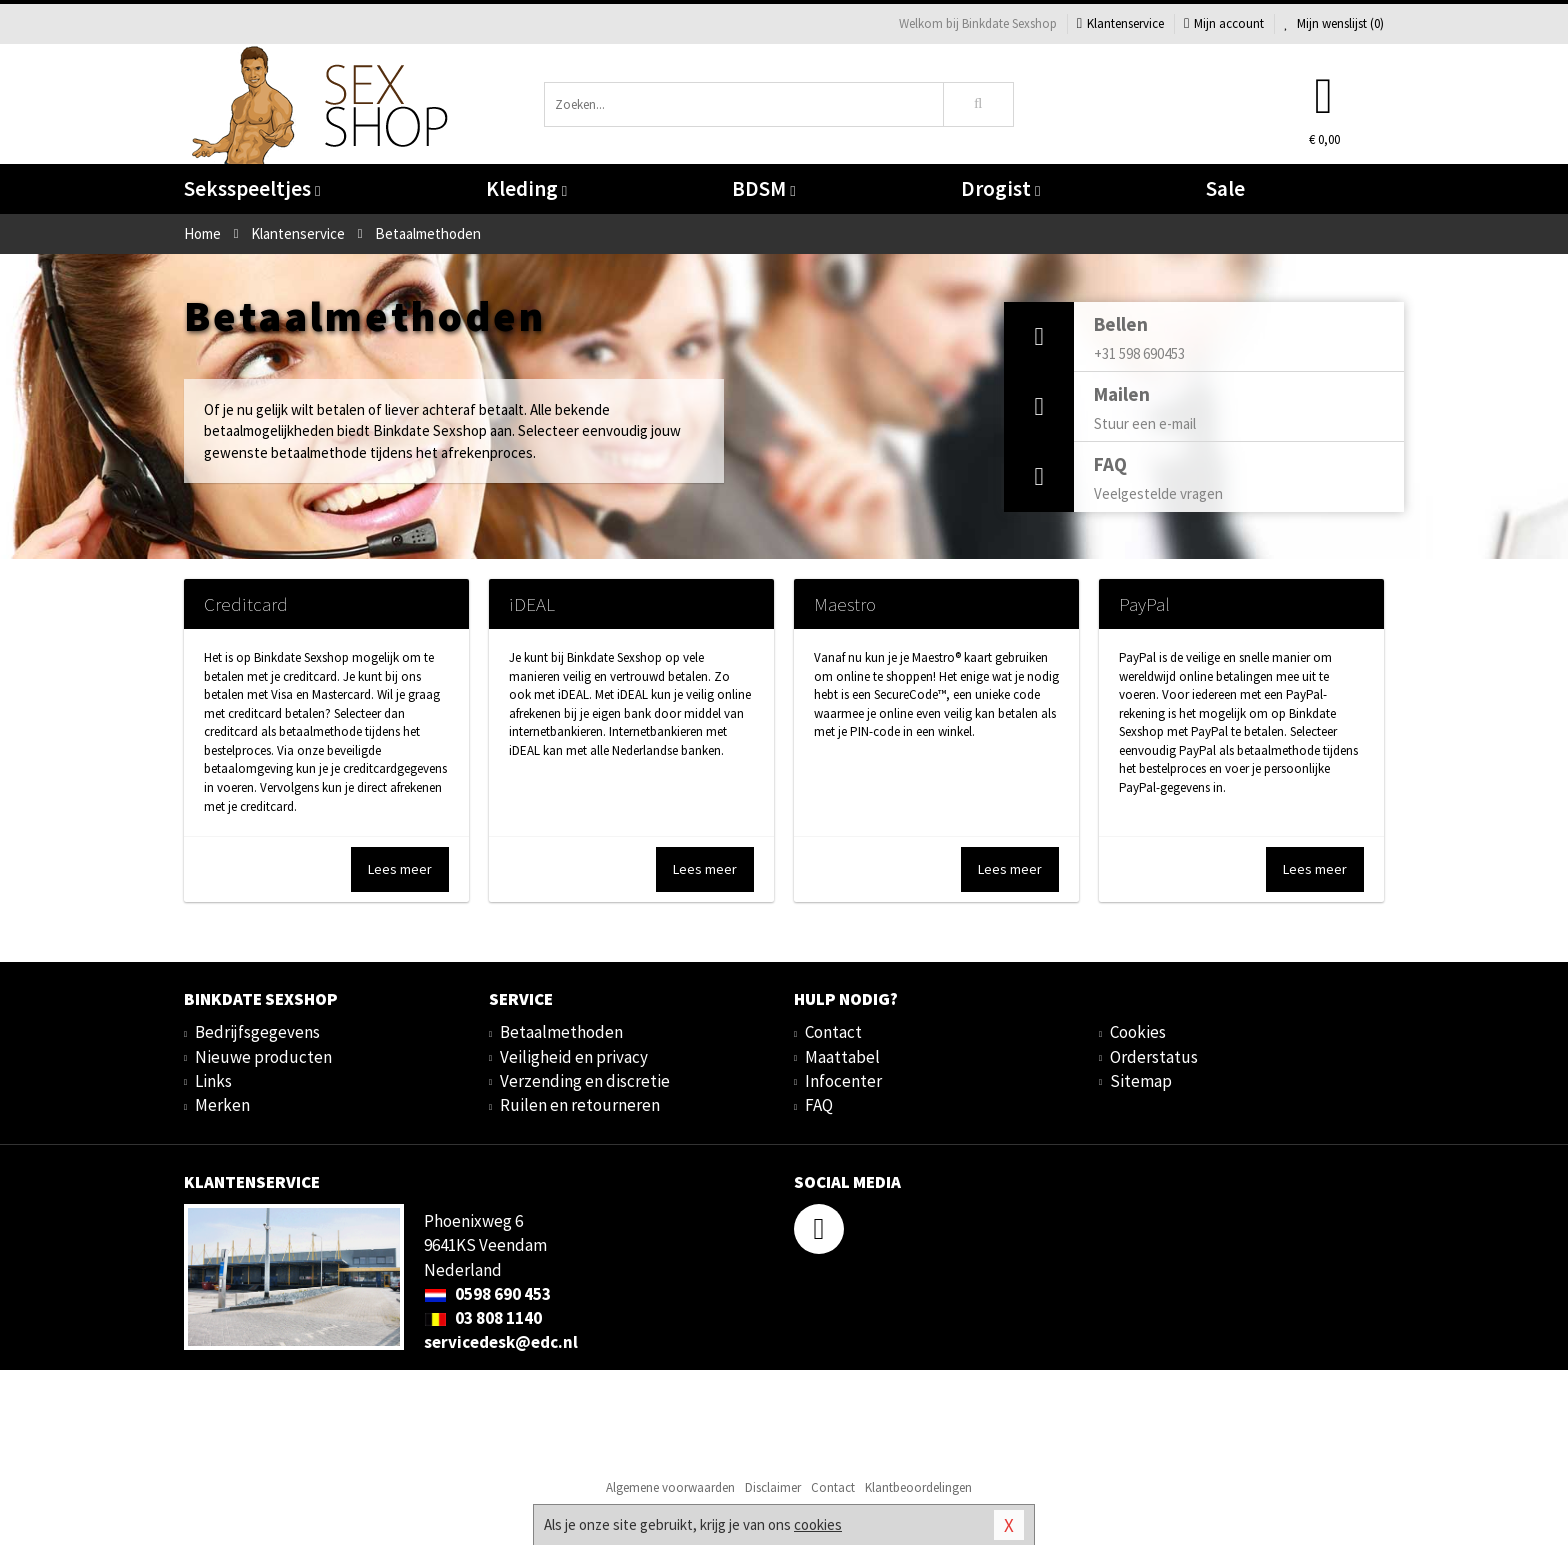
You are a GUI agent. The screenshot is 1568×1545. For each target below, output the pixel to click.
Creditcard (246, 604)
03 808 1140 (483, 1318)
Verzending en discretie (585, 1081)
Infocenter (843, 1081)
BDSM (763, 188)
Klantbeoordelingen (918, 1487)
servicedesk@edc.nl (501, 1342)
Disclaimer (773, 1487)
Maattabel (842, 1057)
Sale (1225, 188)
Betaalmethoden (561, 1032)
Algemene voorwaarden (670, 1487)
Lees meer (400, 869)
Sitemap (1141, 1081)
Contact (833, 1032)
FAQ (819, 1105)
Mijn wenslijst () (1334, 23)
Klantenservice (1120, 23)
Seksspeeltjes (252, 188)
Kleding (526, 188)
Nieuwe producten (263, 1057)
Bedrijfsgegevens (257, 1032)
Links (213, 1081)
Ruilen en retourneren (580, 1105)
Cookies (1138, 1032)
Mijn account (1224, 23)
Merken (222, 1105)
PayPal (1144, 604)
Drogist (1000, 188)
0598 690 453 (487, 1294)
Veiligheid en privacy (574, 1057)
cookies (818, 1524)
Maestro (845, 604)
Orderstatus (1154, 1057)
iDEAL (532, 604)
